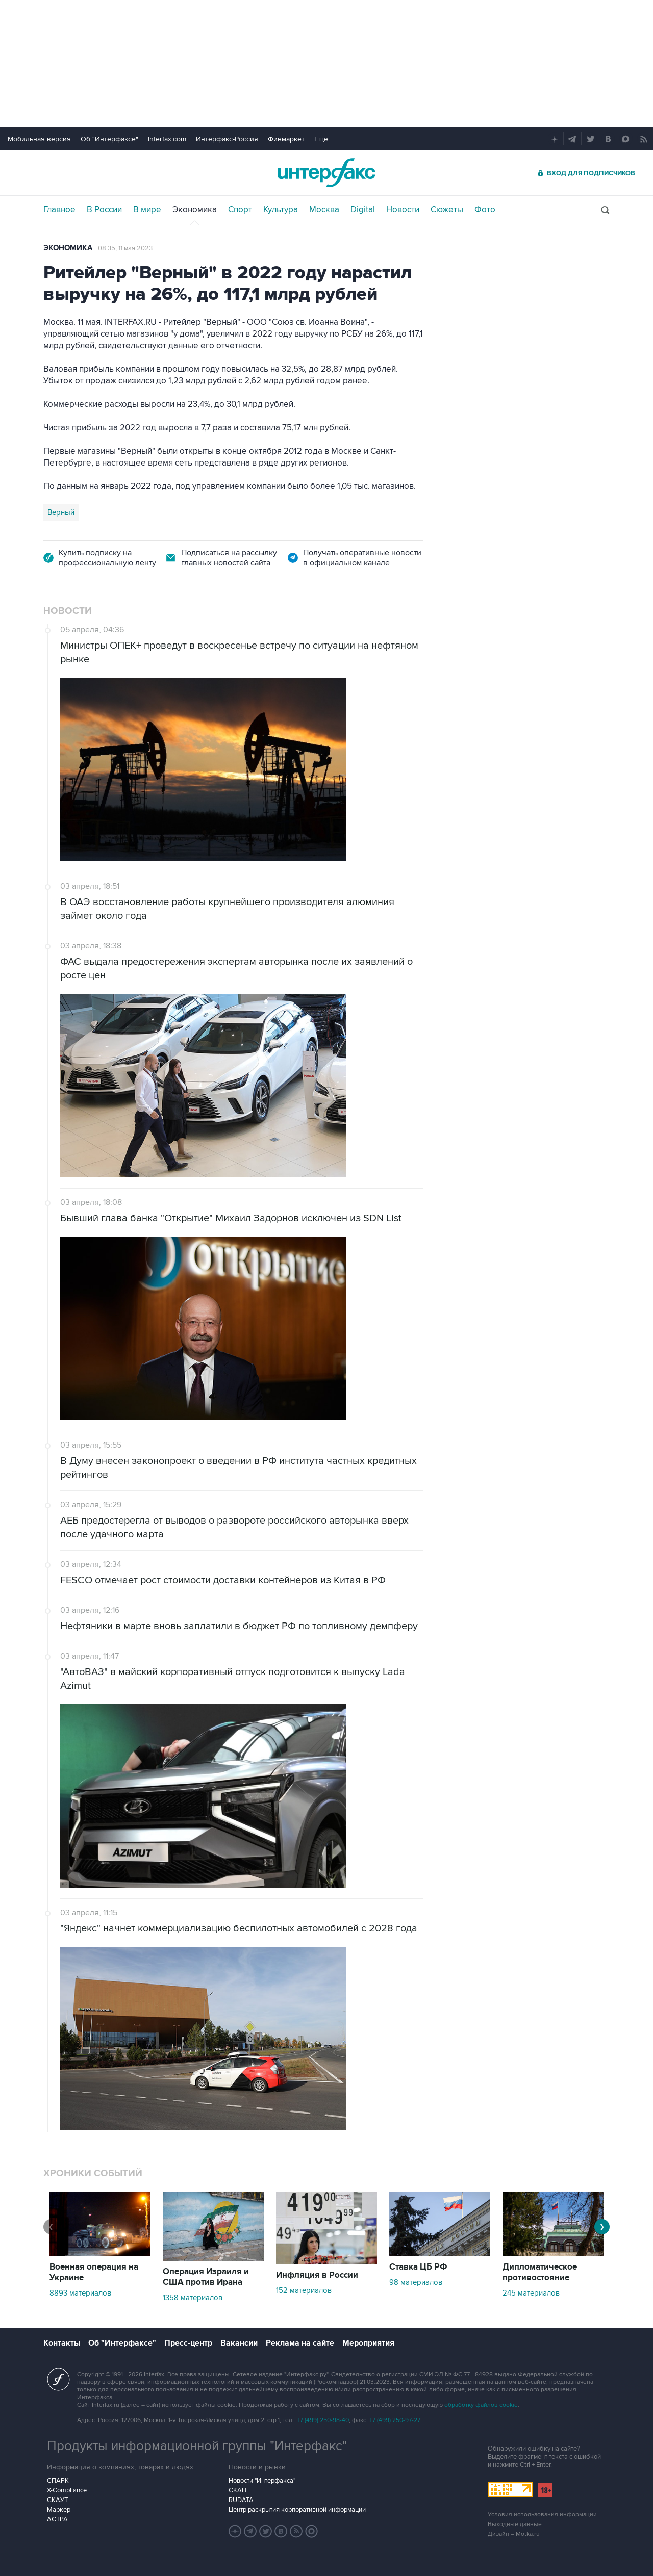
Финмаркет (286, 139)
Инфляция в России (317, 2275)
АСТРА (57, 2519)
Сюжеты (447, 209)
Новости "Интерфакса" (262, 2481)
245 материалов (531, 2293)
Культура (280, 209)
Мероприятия (368, 2343)
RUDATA (241, 2500)
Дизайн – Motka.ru (514, 2534)
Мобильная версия (39, 139)
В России (104, 209)
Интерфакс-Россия (227, 139)
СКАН (237, 2490)
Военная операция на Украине (93, 2272)
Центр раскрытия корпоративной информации (297, 2510)
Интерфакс (326, 173)
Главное (59, 209)
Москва (324, 209)
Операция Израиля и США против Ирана (206, 2276)
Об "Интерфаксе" (109, 139)
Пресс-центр (188, 2343)
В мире (147, 209)
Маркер (58, 2510)
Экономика (194, 209)
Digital (362, 209)
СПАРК (58, 2481)
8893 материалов (80, 2293)
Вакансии (239, 2343)
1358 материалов (192, 2297)
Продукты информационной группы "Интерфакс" (197, 2446)
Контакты (61, 2343)
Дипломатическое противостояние (540, 2272)
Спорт (240, 209)
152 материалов (304, 2290)
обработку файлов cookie (481, 2405)
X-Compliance (67, 2490)
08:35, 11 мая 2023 (125, 248)
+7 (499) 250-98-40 (323, 2420)
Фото (484, 209)
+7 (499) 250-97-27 (394, 2420)
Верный (60, 512)
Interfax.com (167, 139)
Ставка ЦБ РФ (418, 2267)
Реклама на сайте (300, 2343)
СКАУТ (57, 2500)
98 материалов (415, 2282)
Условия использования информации (542, 2514)
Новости (402, 209)
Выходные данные (515, 2524)
